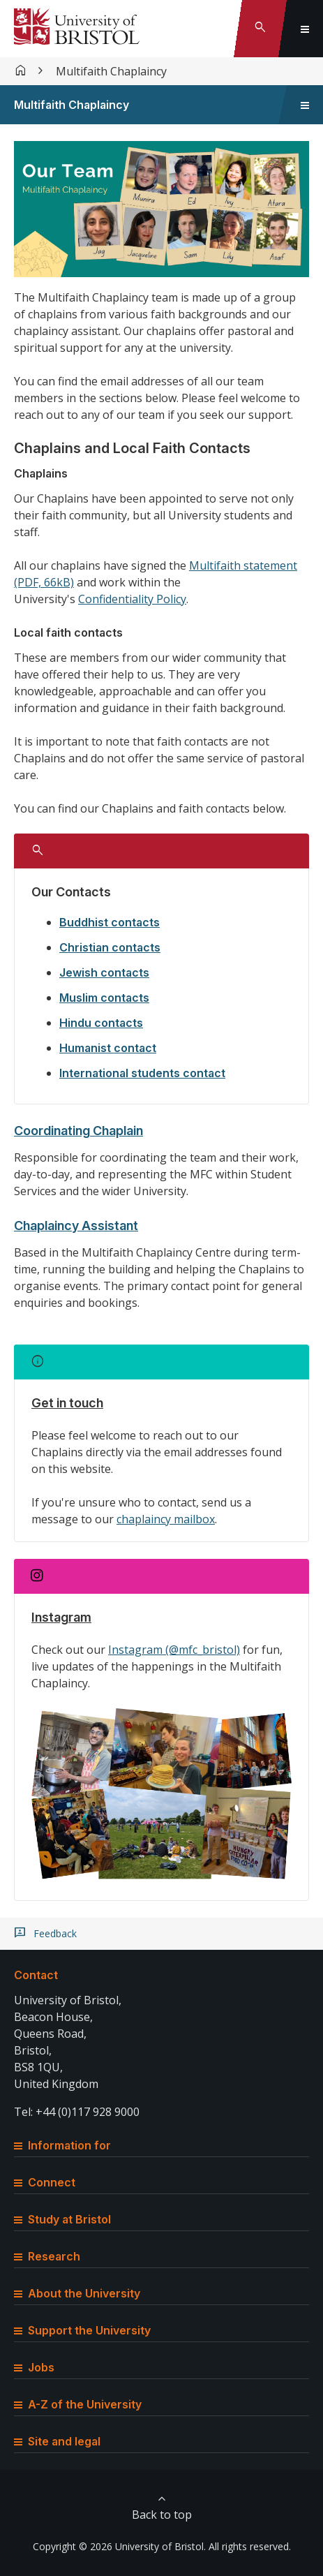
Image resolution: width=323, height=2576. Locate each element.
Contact (36, 1975)
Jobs (34, 2367)
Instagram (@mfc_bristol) (174, 1649)
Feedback (55, 1934)
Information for (62, 2145)
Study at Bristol (62, 2219)
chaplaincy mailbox (166, 1519)
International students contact (142, 1073)
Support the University (82, 2330)
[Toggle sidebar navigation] (305, 104)
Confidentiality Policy (132, 599)
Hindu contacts (101, 1023)
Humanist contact (107, 1048)
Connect (44, 2182)
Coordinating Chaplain (78, 1130)
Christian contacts (109, 947)
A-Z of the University (78, 2404)
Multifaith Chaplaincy (111, 71)
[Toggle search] (260, 28)
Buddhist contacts (109, 922)
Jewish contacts (104, 972)
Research (47, 2256)
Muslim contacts (104, 998)
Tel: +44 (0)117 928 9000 (77, 2111)
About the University (77, 2293)
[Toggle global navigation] (305, 28)
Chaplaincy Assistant (76, 1225)
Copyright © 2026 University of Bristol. (119, 2546)
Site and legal (57, 2441)
